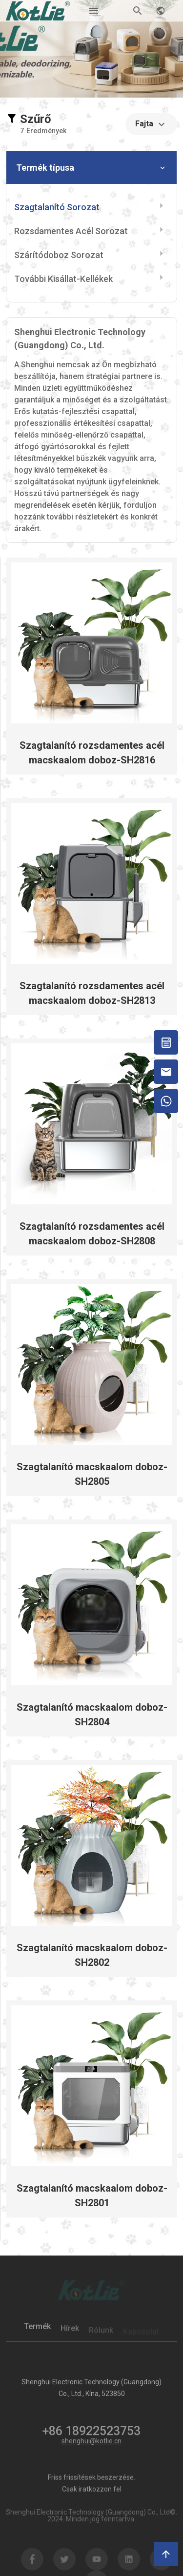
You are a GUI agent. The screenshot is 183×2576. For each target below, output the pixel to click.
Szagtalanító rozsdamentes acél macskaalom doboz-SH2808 (92, 1233)
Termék (37, 2331)
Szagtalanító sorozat (57, 207)
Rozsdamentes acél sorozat (71, 231)
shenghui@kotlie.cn (91, 2441)
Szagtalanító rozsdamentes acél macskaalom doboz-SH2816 (92, 752)
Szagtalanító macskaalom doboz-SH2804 (92, 1714)
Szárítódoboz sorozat (58, 255)
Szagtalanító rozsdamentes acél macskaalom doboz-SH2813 (92, 993)
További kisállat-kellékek (63, 279)
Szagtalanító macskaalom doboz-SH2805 (92, 1474)
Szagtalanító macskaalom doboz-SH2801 (92, 2195)
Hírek (70, 2332)
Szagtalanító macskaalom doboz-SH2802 (92, 1955)
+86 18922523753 (91, 2436)
